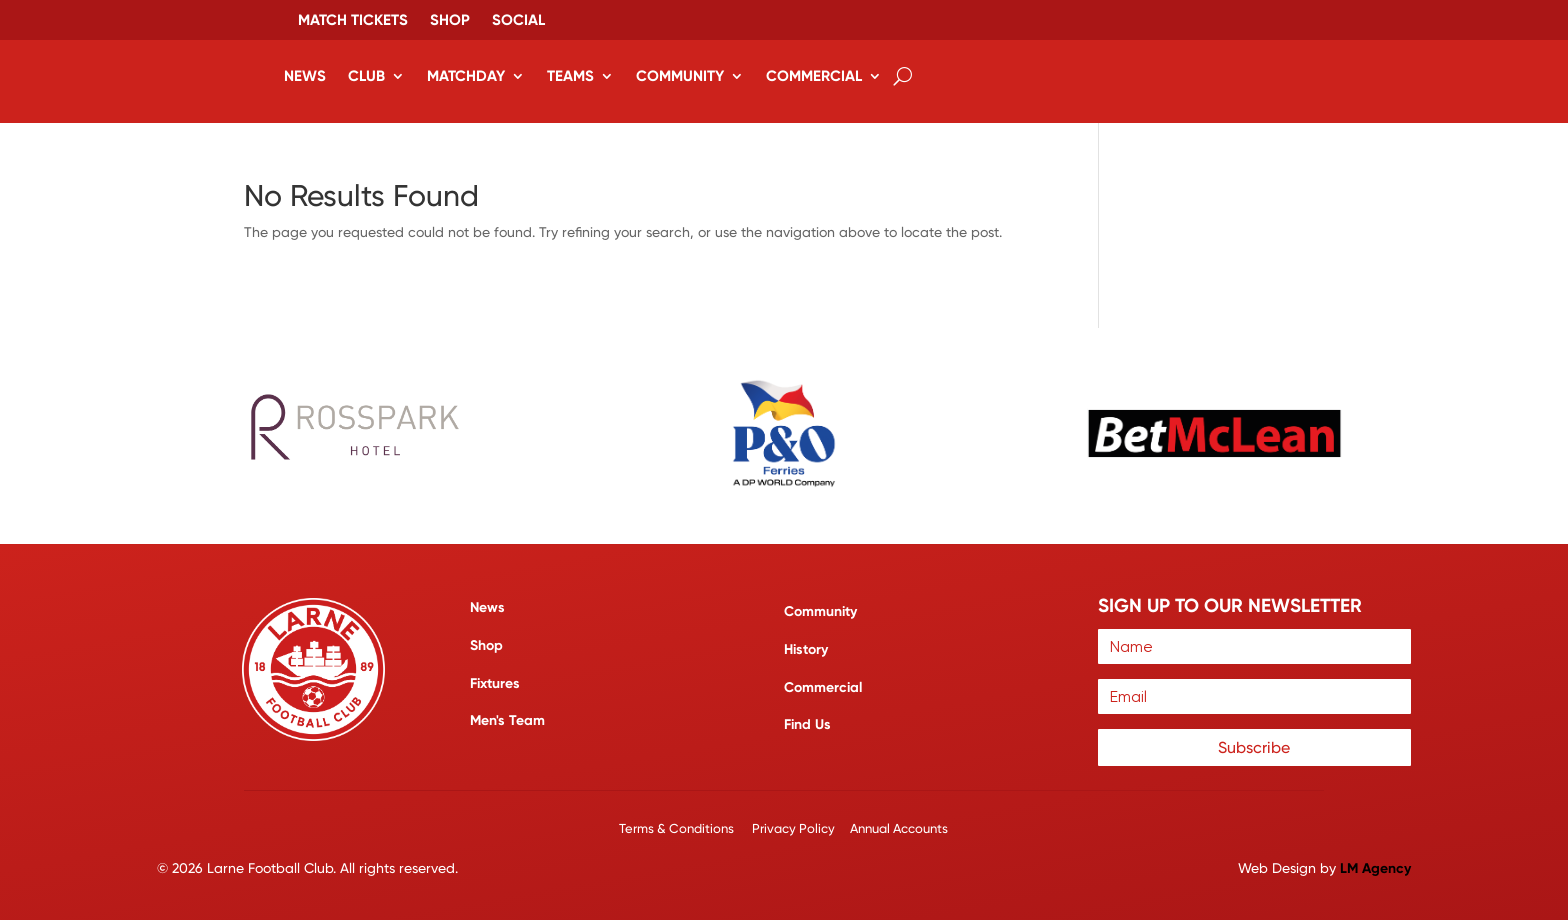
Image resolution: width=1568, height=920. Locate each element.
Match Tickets (353, 21)
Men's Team (507, 720)
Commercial (814, 76)
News (305, 76)
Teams (570, 76)
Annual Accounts (899, 827)
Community (680, 76)
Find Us (807, 724)
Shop (450, 21)
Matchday (466, 76)
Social (518, 21)
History (806, 648)
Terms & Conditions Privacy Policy (728, 827)
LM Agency (1375, 867)
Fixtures (495, 682)
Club (366, 76)
